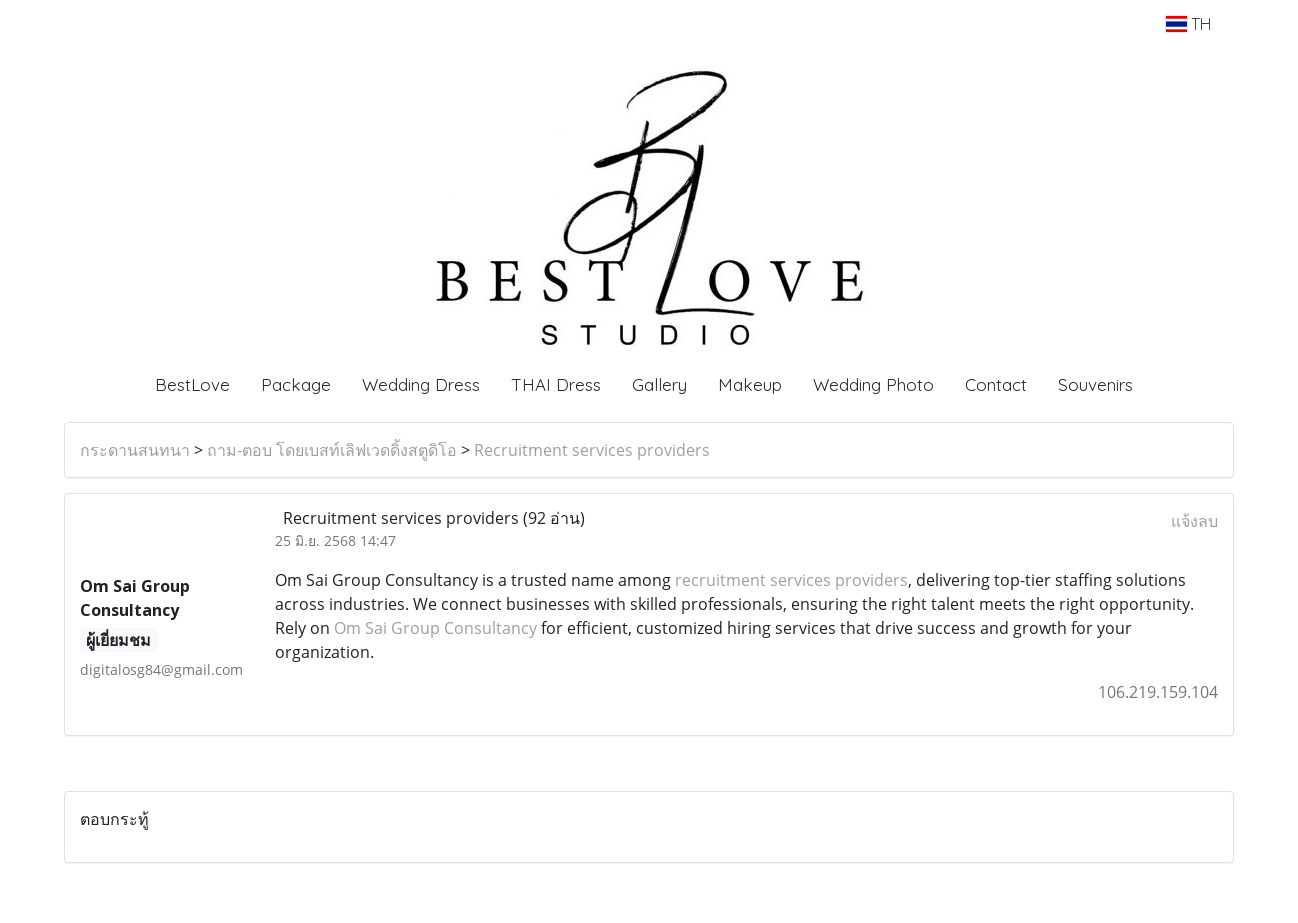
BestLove (192, 384)
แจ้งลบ (1194, 521)
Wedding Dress (421, 384)
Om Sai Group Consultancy (435, 628)
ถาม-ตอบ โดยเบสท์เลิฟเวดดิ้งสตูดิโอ (332, 450)
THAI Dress (556, 384)
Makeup (750, 384)
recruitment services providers (791, 580)
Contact (996, 384)
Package (296, 384)
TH (1188, 24)
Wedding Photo (873, 384)
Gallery (659, 384)
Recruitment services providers (592, 450)
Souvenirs (1095, 384)
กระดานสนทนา (135, 450)
